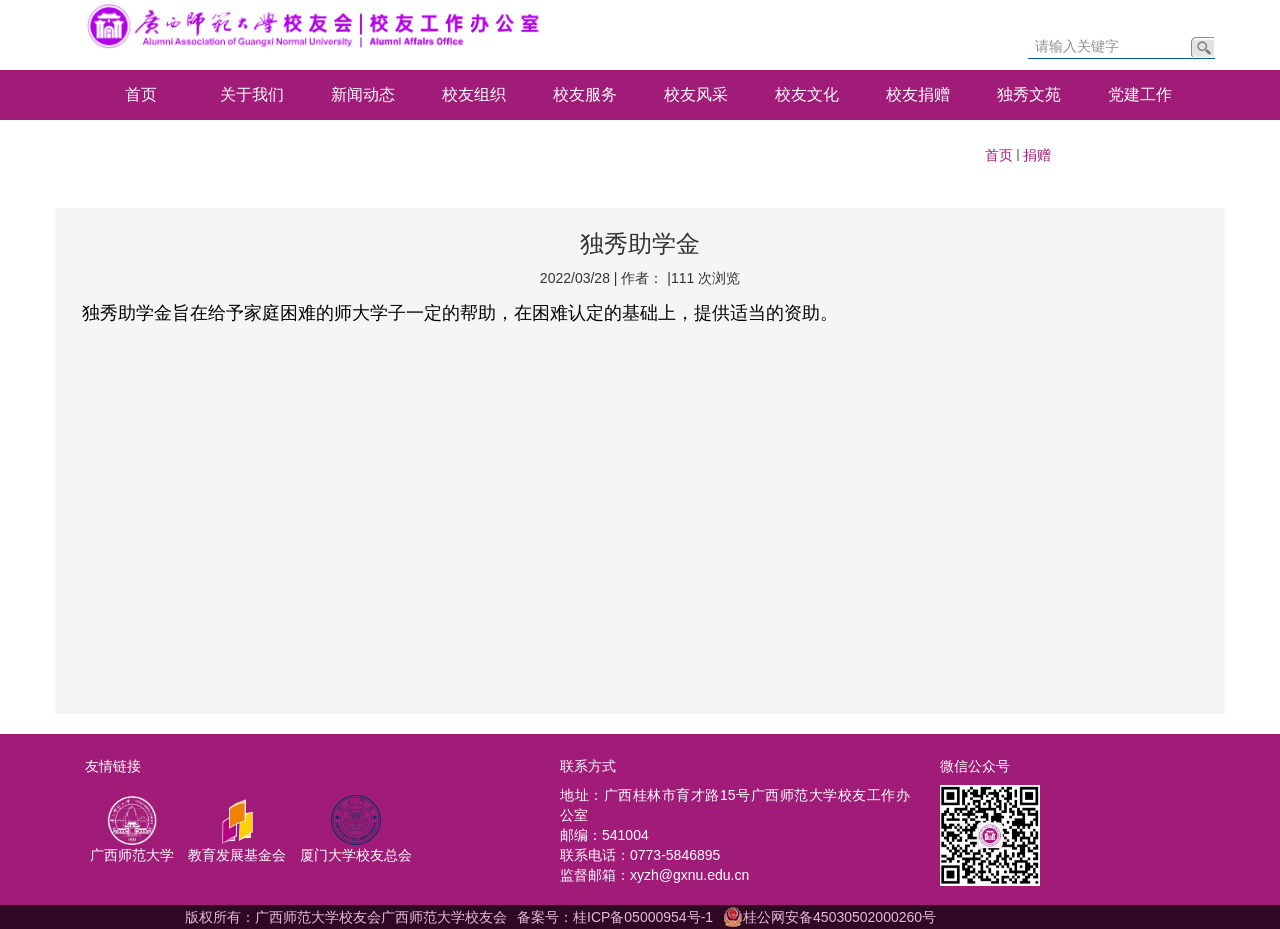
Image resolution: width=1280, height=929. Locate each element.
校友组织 (474, 94)
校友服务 (585, 94)
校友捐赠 (918, 94)
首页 (141, 94)
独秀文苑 (1029, 94)
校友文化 (807, 94)
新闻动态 (363, 94)
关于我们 (252, 94)
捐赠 (1037, 155)
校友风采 (696, 94)
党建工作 (1140, 94)
